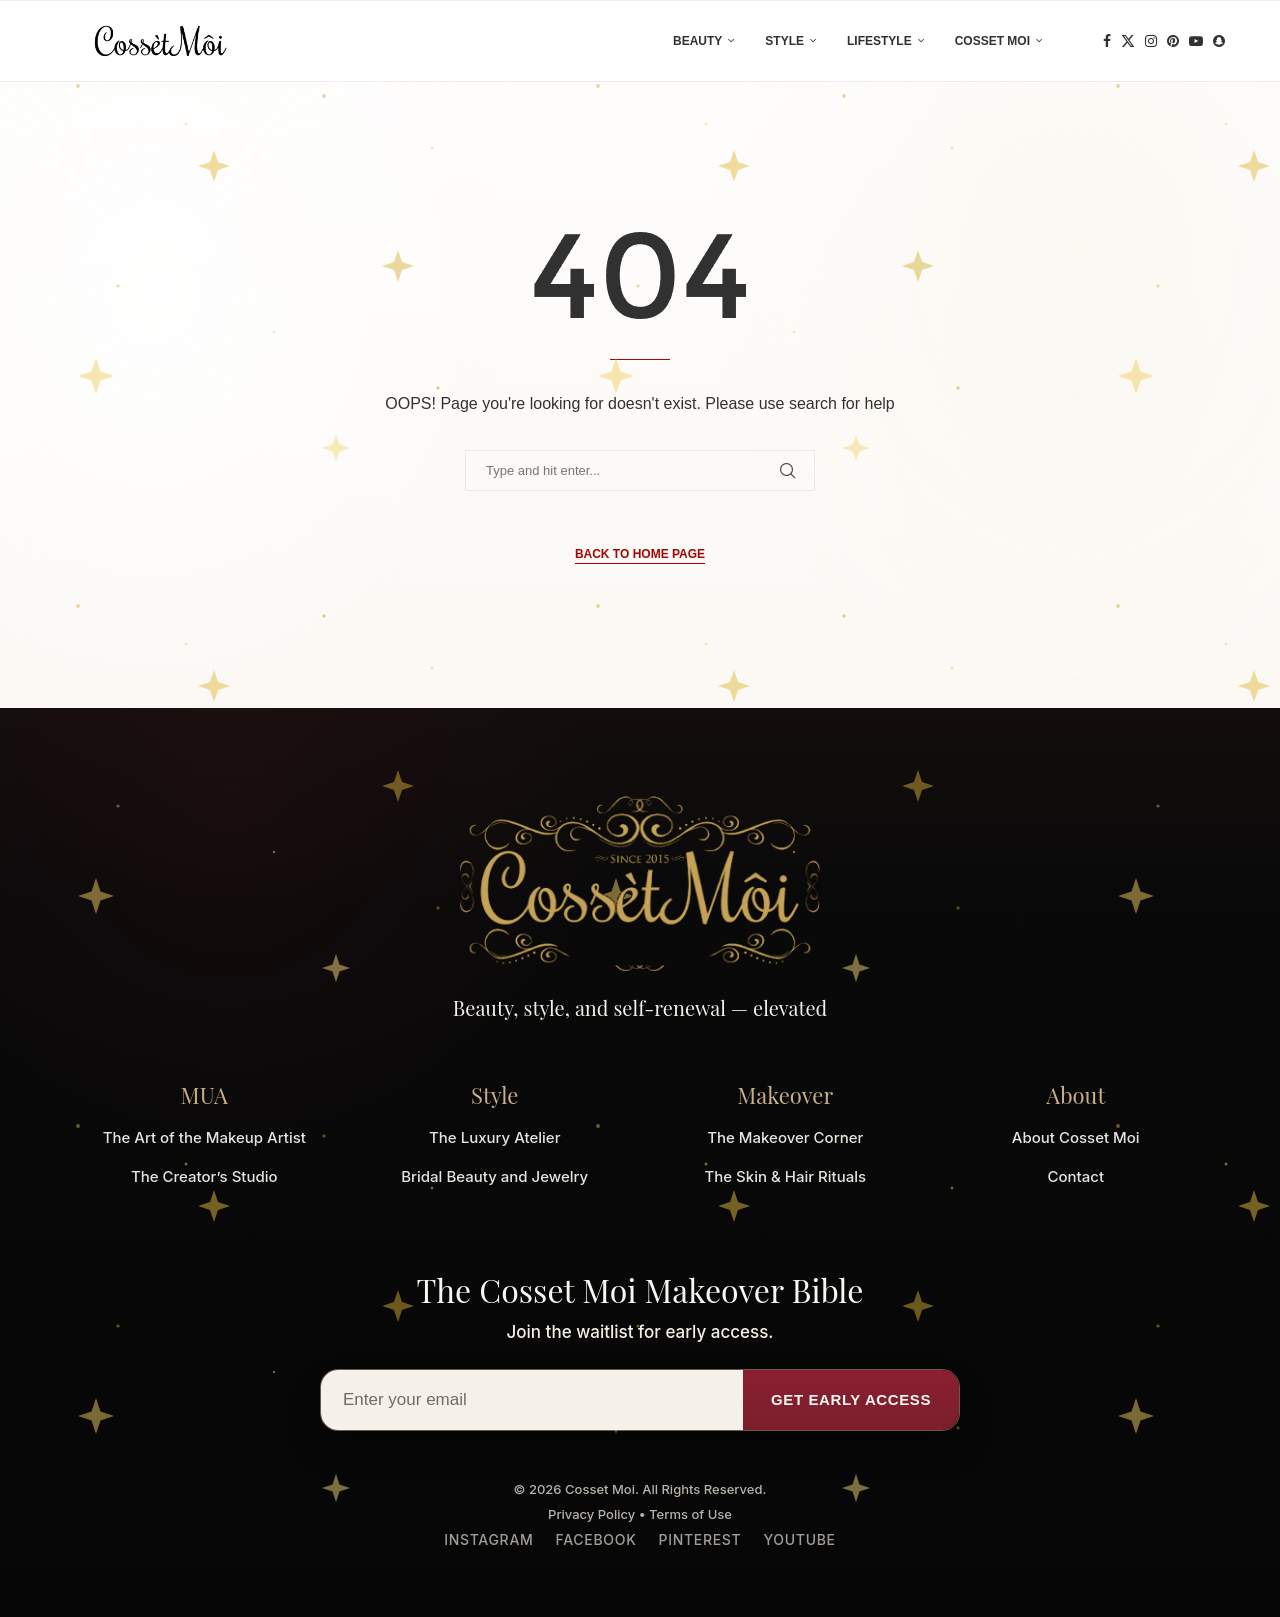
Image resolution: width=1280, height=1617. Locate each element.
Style (784, 41)
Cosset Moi (992, 41)
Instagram (488, 1539)
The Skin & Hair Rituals (785, 1176)
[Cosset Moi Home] (640, 884)
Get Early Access (851, 1399)
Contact (1075, 1176)
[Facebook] (1107, 41)
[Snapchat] (1219, 41)
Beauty (697, 41)
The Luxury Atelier (494, 1137)
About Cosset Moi (1076, 1137)
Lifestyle (879, 41)
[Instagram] (1151, 41)
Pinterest (699, 1539)
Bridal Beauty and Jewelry (494, 1176)
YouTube (799, 1539)
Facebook (596, 1539)
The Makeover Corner (785, 1137)
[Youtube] (1196, 41)
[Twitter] (1128, 41)
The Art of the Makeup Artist (204, 1137)
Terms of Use (690, 1514)
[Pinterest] (1173, 41)
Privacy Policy (591, 1514)
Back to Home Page (640, 554)
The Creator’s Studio (204, 1176)
